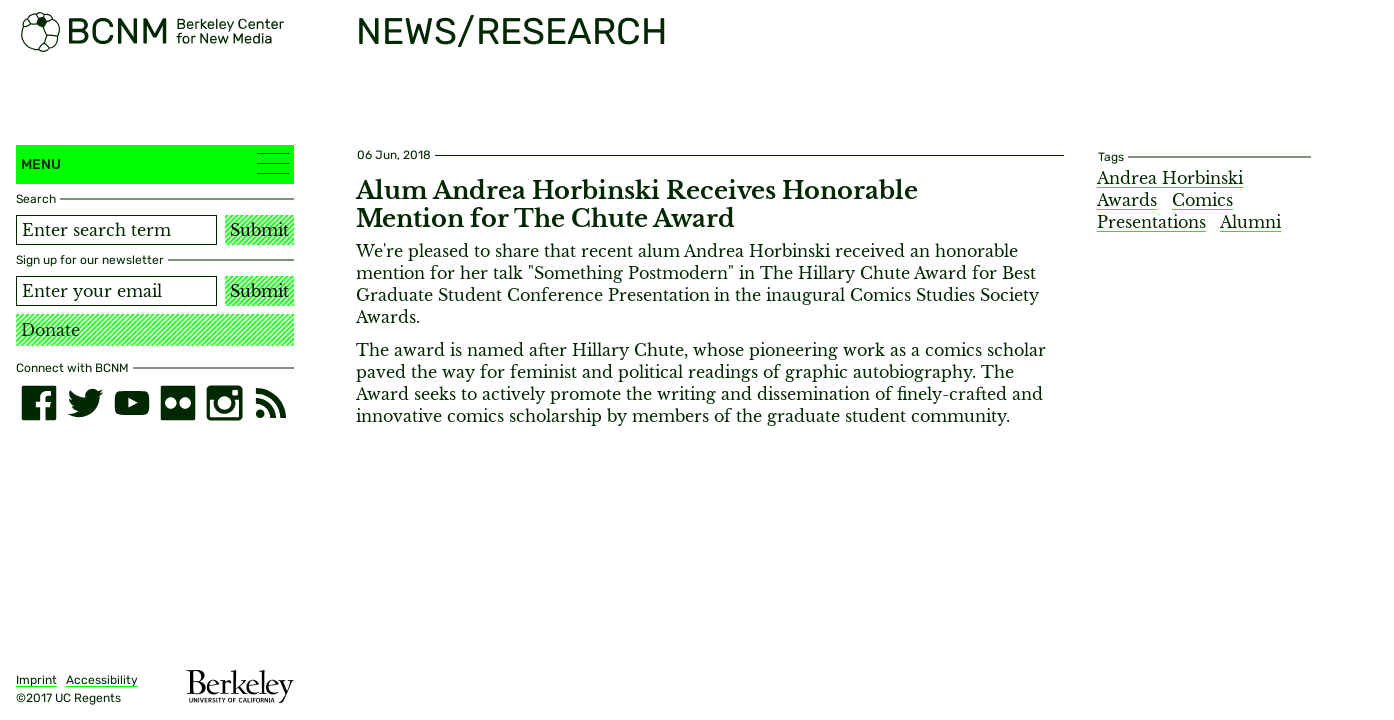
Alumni (1250, 222)
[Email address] (116, 291)
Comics (1202, 200)
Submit (259, 230)
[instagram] (224, 403)
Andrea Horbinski (1170, 178)
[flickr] (178, 403)
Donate (50, 330)
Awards (1127, 200)
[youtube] (132, 403)
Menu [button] (155, 163)
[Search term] (116, 230)
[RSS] (271, 403)
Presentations (1151, 222)
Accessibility (102, 680)
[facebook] (39, 403)
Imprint (36, 680)
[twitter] (85, 403)
